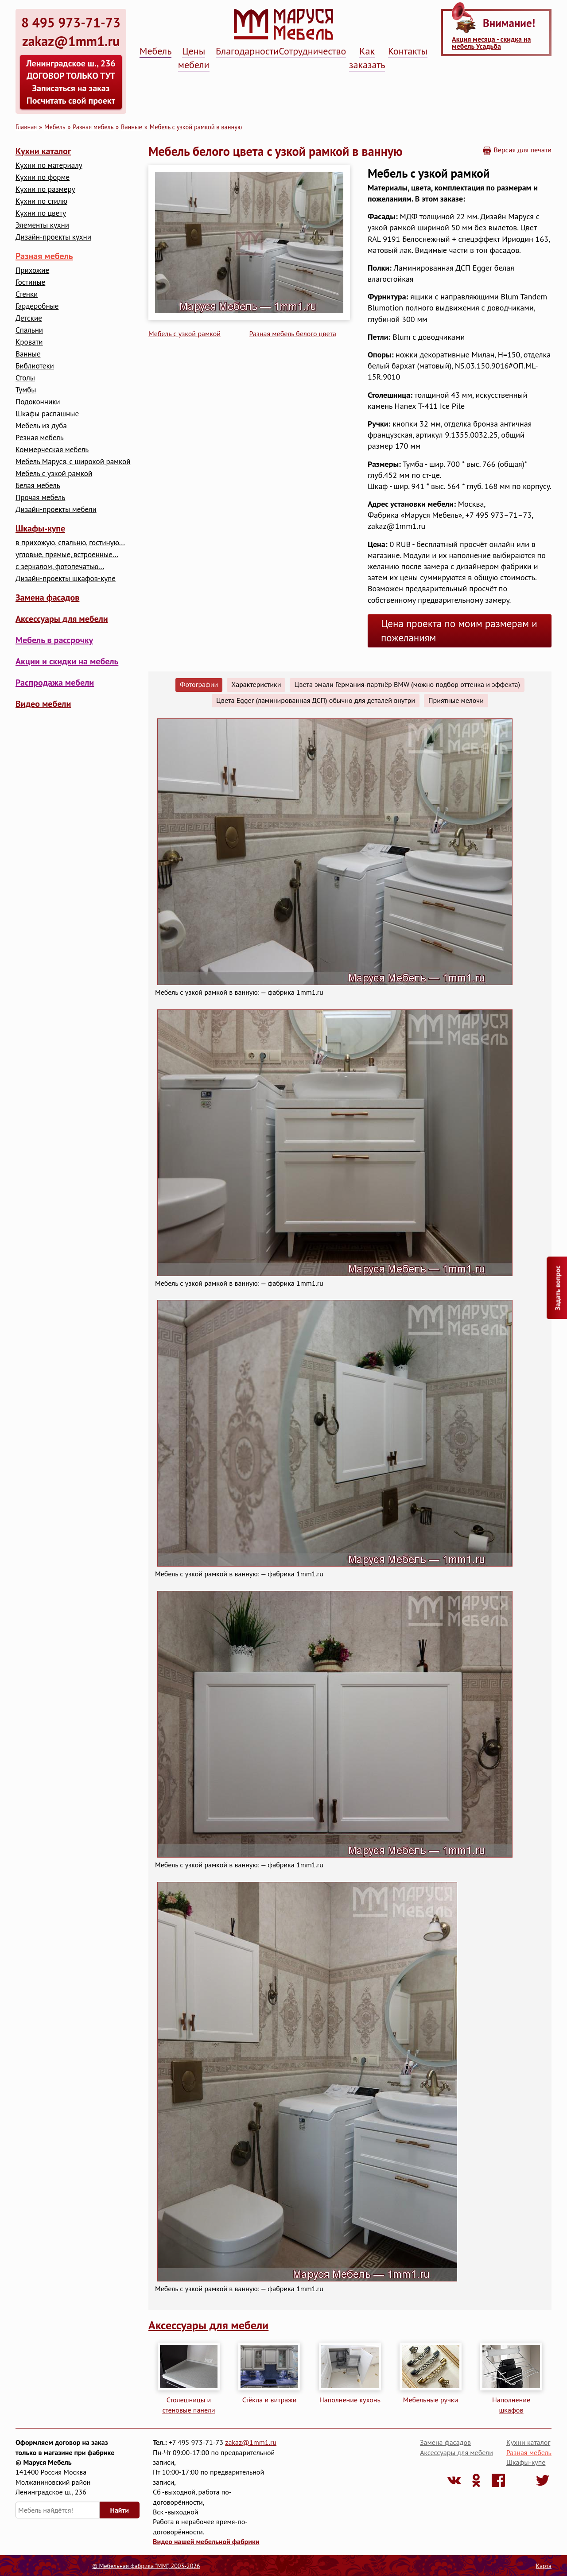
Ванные (131, 127)
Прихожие (32, 270)
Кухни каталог (43, 151)
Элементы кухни (42, 225)
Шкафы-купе (40, 528)
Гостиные (30, 282)
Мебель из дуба (41, 426)
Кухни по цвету (41, 213)
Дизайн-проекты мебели (56, 509)
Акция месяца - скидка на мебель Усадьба (491, 42)
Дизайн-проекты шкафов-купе (66, 578)
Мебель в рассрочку (54, 640)
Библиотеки (35, 366)
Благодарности (247, 51)
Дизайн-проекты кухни (53, 237)
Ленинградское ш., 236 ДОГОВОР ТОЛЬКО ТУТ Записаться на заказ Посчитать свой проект (71, 82)
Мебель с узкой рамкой (54, 473)
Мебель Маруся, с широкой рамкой (73, 462)
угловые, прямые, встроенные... (67, 555)
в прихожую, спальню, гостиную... (70, 543)
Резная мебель (40, 438)
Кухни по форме (43, 177)
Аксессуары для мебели (62, 619)
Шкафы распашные (47, 414)
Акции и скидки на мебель (67, 661)
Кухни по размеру (45, 189)
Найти (119, 2510)
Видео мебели (43, 704)
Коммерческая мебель (52, 450)
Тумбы (26, 390)
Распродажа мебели (55, 682)
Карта (543, 2566)
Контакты (407, 51)
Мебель (155, 51)
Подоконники (38, 402)
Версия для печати (522, 149)
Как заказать (367, 58)
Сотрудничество (312, 51)
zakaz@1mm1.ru (250, 2442)
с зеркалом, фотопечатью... (60, 566)
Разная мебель (93, 127)
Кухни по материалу (49, 165)
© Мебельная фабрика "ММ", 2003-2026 (146, 2566)
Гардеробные (37, 306)
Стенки (27, 294)
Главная (26, 127)
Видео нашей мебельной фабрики (206, 2541)
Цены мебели (194, 58)
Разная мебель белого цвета (292, 333)
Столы (25, 378)
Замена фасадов (47, 597)
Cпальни (29, 330)
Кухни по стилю (41, 201)
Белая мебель (38, 485)
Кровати (29, 342)
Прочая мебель (40, 497)
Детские (29, 318)
